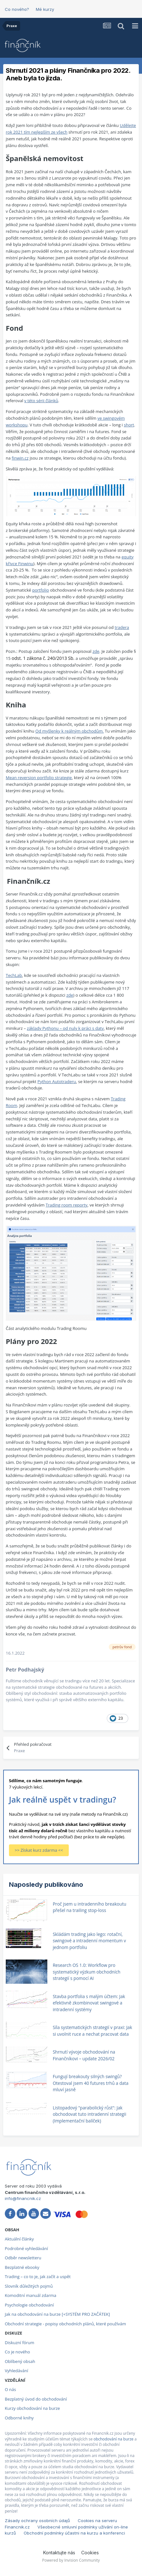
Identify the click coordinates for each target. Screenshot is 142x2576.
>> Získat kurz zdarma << (39, 1850)
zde (95, 651)
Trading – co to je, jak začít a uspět (38, 2276)
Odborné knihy (19, 2418)
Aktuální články (19, 2239)
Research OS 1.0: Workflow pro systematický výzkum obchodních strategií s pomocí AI (86, 1971)
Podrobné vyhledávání (26, 2248)
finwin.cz (20, 458)
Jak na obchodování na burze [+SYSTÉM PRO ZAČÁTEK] (57, 2314)
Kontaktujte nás (59, 2552)
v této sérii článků (41, 400)
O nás (10, 2389)
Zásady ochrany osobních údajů (37, 2520)
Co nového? (17, 9)
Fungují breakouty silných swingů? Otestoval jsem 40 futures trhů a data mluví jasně (91, 2083)
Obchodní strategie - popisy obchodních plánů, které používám (65, 2324)
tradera (122, 627)
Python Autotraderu (56, 1081)
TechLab (14, 975)
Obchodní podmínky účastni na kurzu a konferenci (74, 2532)
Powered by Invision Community (71, 2560)
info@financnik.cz (23, 2198)
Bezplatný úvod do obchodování (36, 2399)
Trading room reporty (67, 1205)
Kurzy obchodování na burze (32, 2408)
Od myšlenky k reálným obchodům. (70, 731)
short (129, 425)
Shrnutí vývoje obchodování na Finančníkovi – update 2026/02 (84, 2055)
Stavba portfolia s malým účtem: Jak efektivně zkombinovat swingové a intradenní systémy (89, 2002)
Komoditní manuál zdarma (30, 2295)
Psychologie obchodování (29, 2305)
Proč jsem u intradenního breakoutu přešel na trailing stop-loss (89, 1907)
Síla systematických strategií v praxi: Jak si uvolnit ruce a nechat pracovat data (92, 2030)
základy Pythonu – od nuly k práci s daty (65, 1028)
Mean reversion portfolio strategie (39, 777)
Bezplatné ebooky (22, 2267)
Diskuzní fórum (19, 2342)
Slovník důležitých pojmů (29, 2286)
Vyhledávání (16, 2370)
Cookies (90, 2552)
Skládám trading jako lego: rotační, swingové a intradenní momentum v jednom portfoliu (89, 1940)
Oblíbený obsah (20, 2361)
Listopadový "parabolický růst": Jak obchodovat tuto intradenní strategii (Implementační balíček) (89, 2114)
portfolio (40, 590)
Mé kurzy (45, 9)
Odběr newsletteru (23, 2258)
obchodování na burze (114, 2439)
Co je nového (17, 2352)
